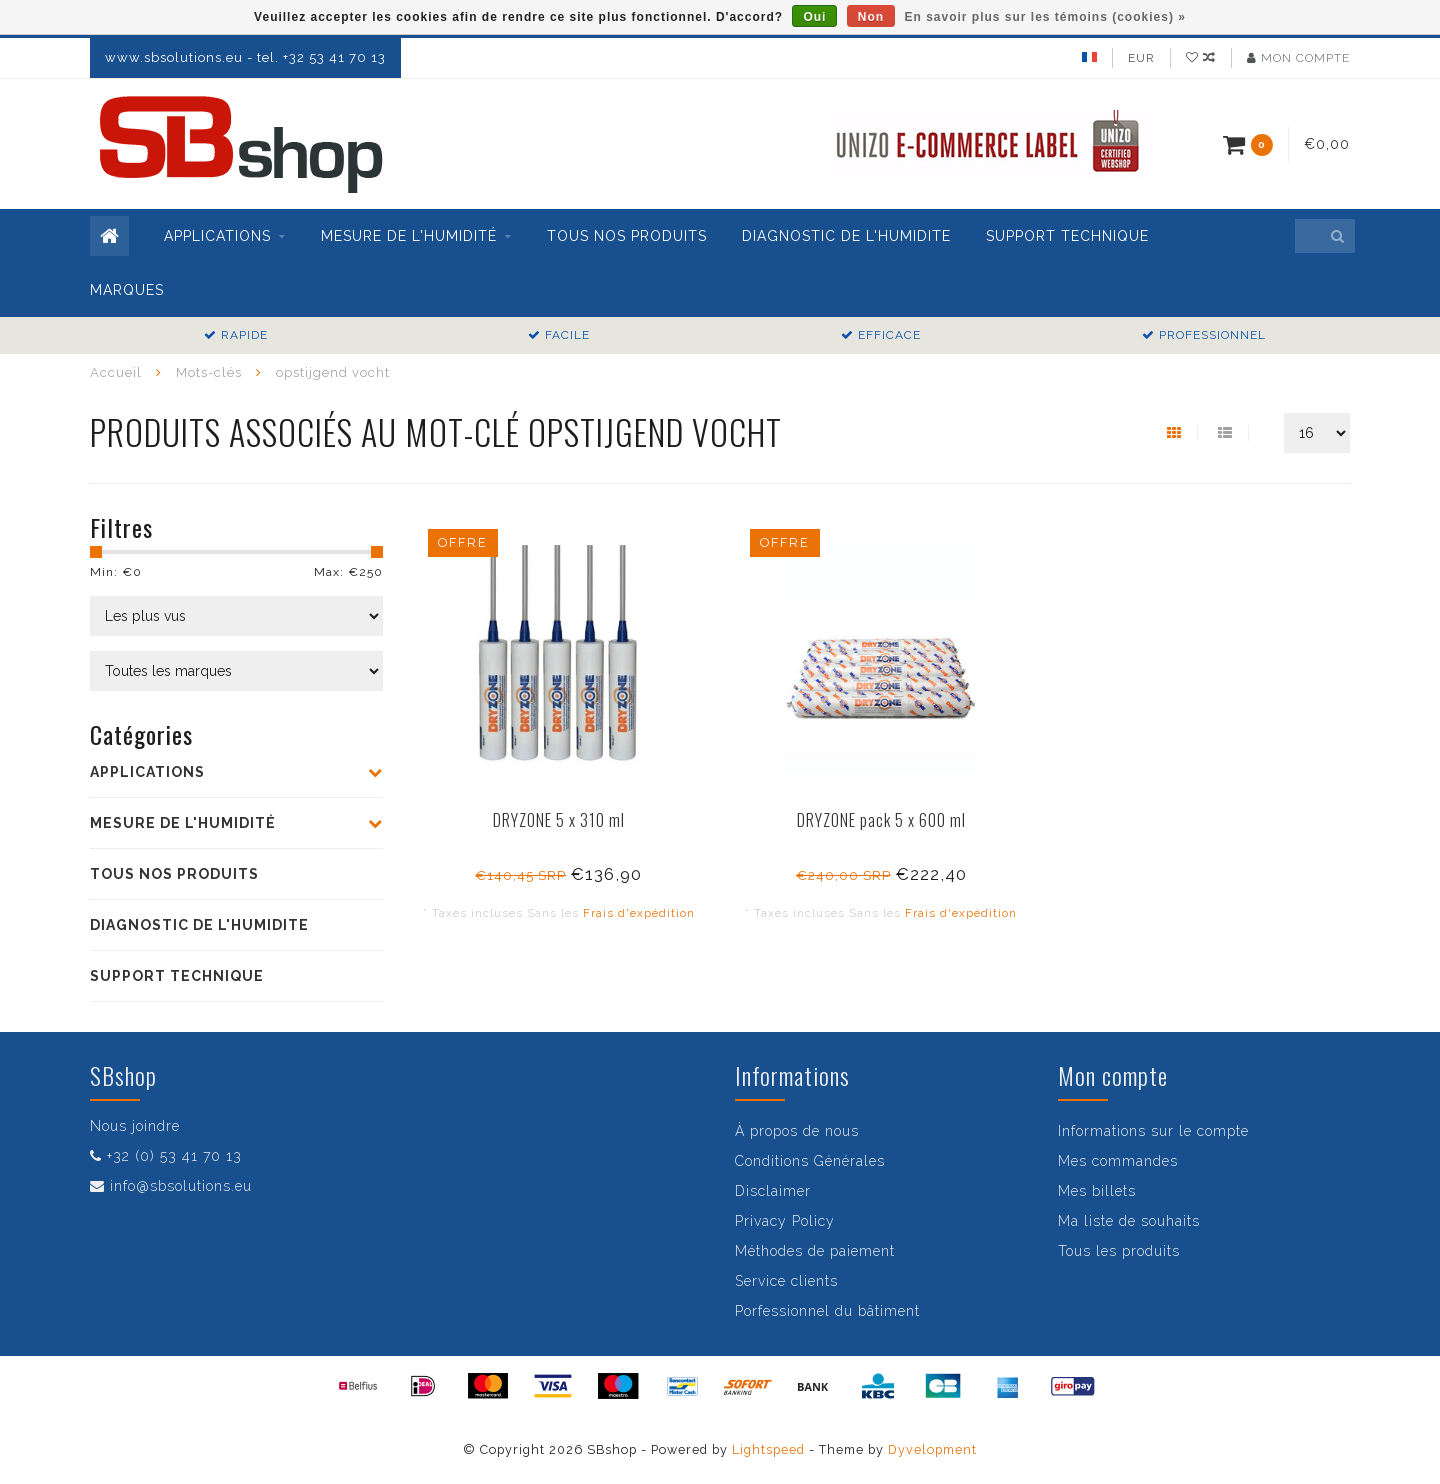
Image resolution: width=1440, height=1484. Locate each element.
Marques (127, 290)
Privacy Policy (785, 1221)
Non (871, 17)
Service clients (786, 1281)
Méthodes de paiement (815, 1251)
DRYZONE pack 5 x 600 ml (881, 820)
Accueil (116, 372)
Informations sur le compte (1153, 1131)
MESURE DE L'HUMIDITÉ (409, 236)
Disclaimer (773, 1191)
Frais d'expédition (639, 913)
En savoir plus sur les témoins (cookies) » (1044, 17)
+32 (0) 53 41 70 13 (174, 1156)
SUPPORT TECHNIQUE (1067, 236)
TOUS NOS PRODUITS (627, 236)
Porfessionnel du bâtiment (827, 1311)
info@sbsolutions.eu (181, 1186)
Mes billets (1097, 1191)
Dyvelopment (932, 1449)
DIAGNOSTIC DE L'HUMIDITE (846, 236)
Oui (814, 17)
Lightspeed (768, 1449)
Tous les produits (1119, 1251)
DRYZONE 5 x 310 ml (559, 820)
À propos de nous (797, 1131)
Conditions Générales (810, 1161)
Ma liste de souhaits (1129, 1221)
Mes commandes (1118, 1161)
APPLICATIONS (217, 236)
